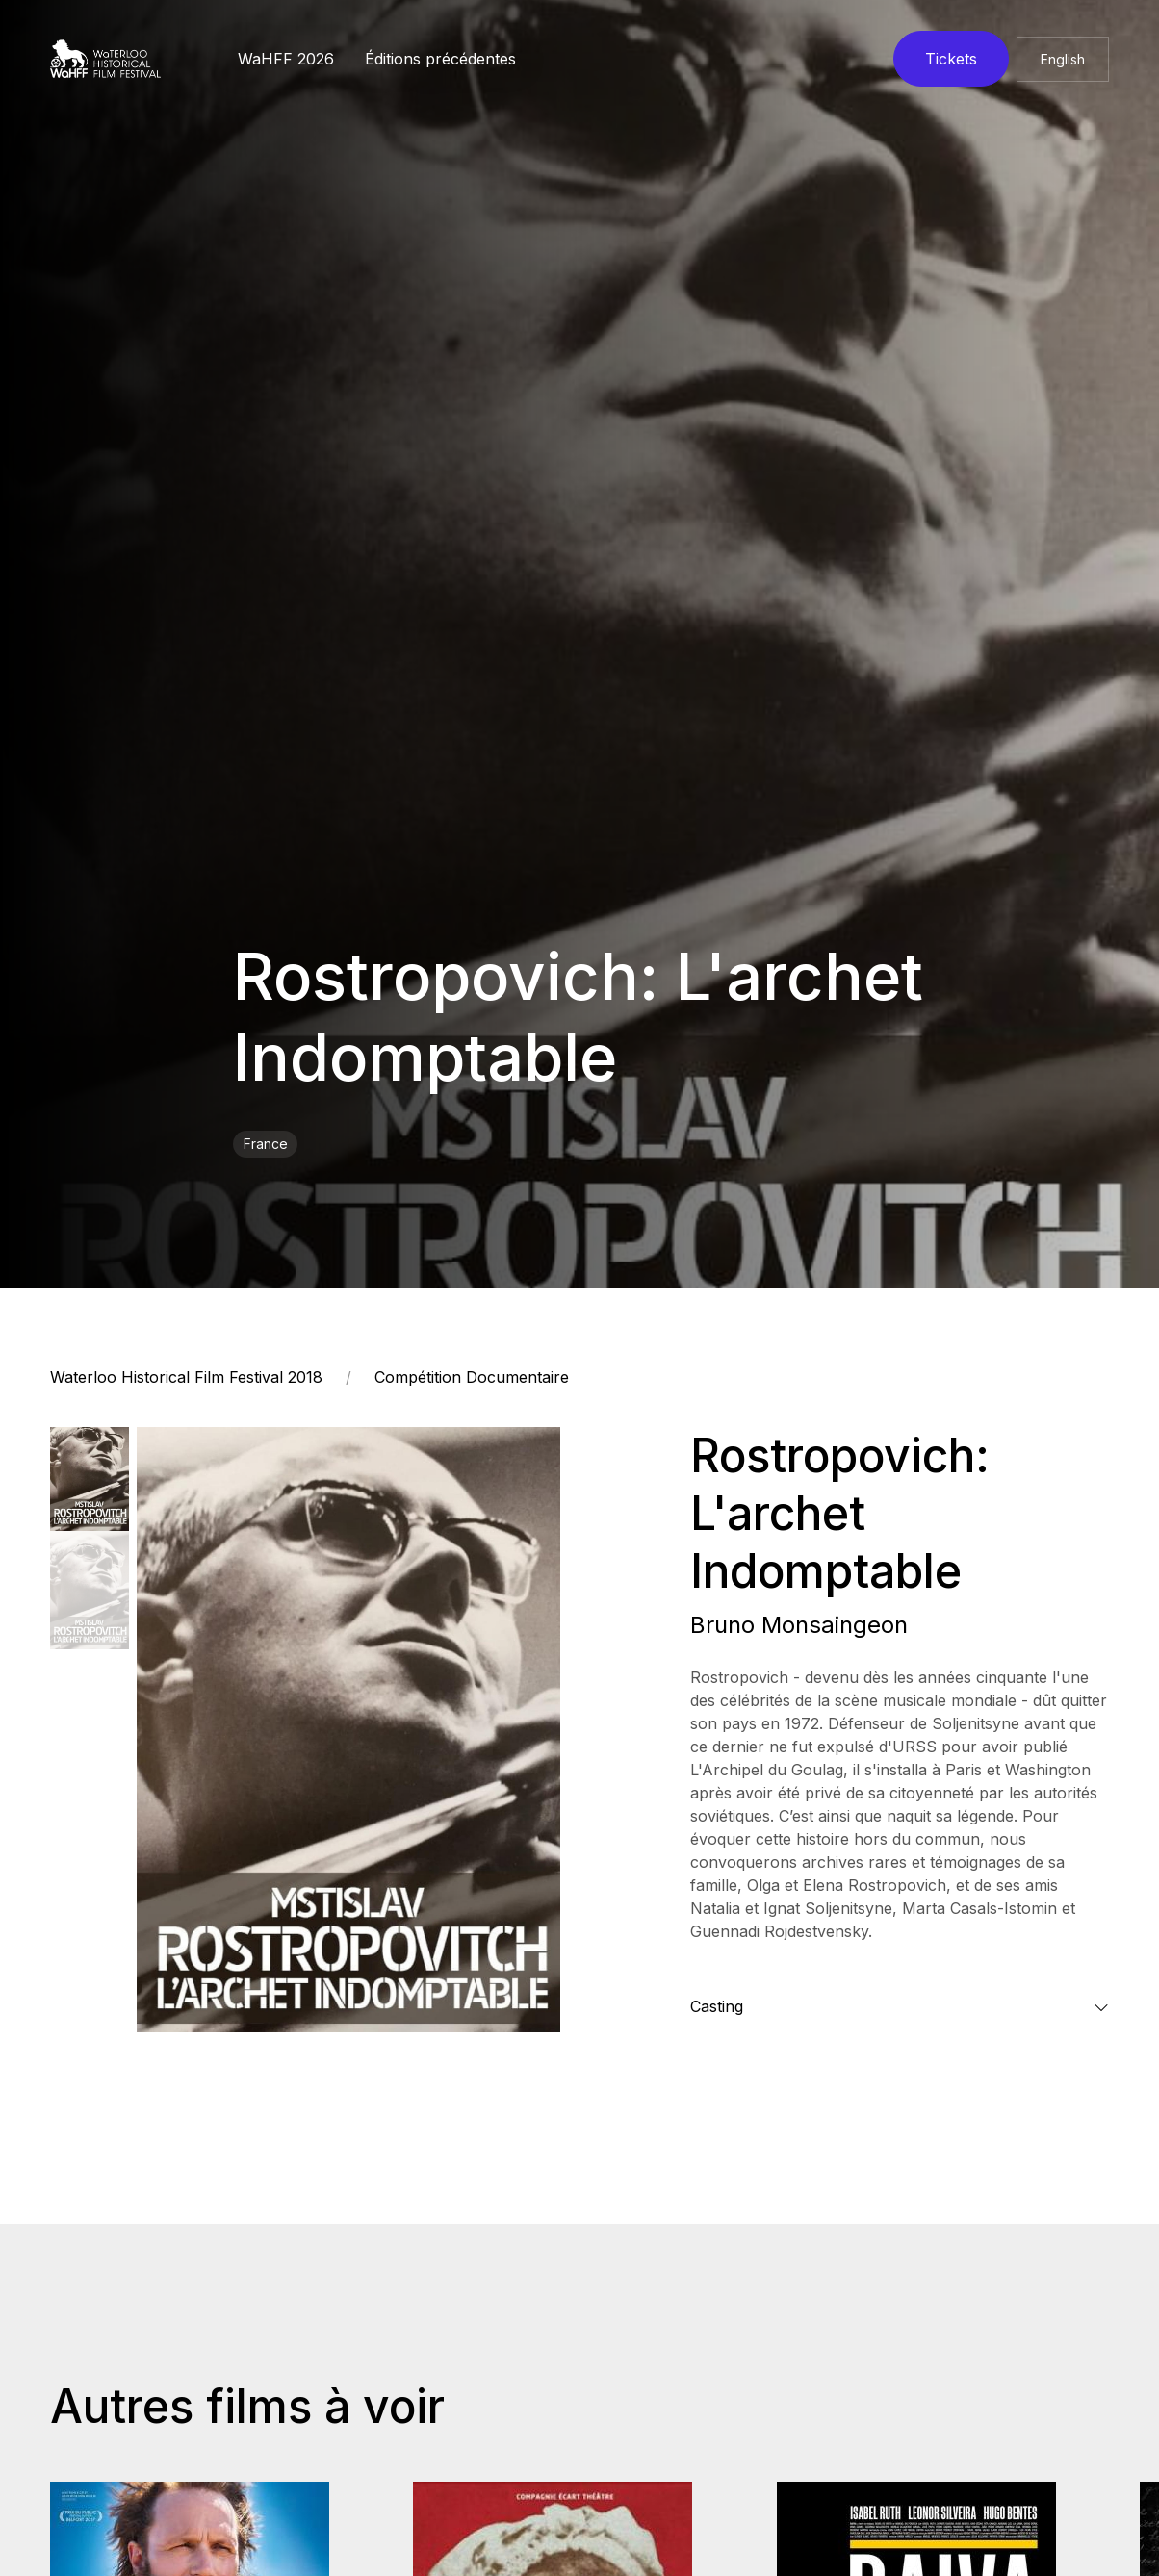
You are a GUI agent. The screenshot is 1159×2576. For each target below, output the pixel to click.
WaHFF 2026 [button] (286, 58)
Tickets (951, 58)
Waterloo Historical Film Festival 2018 (186, 1377)
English (1063, 59)
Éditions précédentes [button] (440, 58)
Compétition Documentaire (471, 1377)
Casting (716, 2006)
